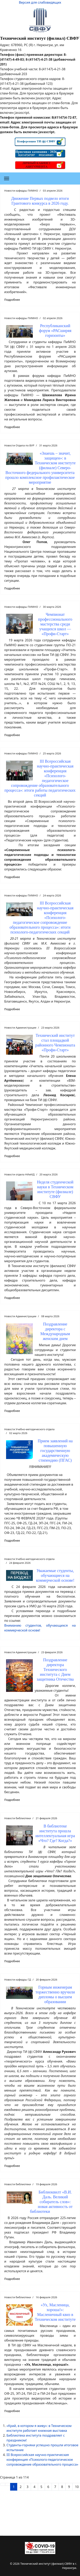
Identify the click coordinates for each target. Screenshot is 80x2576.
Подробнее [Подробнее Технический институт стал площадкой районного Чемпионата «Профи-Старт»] (12, 1156)
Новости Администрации (20, 1027)
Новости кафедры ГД (17, 1979)
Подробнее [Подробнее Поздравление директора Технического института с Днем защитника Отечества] (12, 1800)
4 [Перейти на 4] (34, 2487)
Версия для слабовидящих (40, 2)
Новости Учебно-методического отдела (29, 1429)
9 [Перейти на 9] (69, 2487)
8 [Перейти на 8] (62, 2487)
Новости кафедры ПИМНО (21, 190)
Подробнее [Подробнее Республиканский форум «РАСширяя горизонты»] (12, 427)
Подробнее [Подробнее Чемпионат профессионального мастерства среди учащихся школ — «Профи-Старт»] (12, 735)
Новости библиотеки (17, 1818)
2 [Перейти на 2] (20, 2487)
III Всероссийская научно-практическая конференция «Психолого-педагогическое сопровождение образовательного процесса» (42, 2460)
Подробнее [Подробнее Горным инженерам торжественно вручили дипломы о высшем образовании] (12, 2166)
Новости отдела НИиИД (19, 1174)
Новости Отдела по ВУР (19, 445)
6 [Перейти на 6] (48, 2487)
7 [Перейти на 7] (55, 2487)
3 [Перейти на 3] (27, 2487)
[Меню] (6, 178)
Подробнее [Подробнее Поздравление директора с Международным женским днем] (12, 1411)
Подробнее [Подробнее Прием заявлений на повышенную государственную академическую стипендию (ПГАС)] (12, 1540)
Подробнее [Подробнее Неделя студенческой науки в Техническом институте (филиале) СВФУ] (12, 1298)
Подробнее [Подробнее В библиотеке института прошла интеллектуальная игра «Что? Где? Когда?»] (12, 1961)
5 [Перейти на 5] (41, 2487)
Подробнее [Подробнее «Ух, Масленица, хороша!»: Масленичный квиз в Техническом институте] (12, 2411)
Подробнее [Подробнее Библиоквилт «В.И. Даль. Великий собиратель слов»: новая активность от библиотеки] (12, 2279)
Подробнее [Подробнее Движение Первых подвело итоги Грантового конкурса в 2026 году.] (12, 300)
